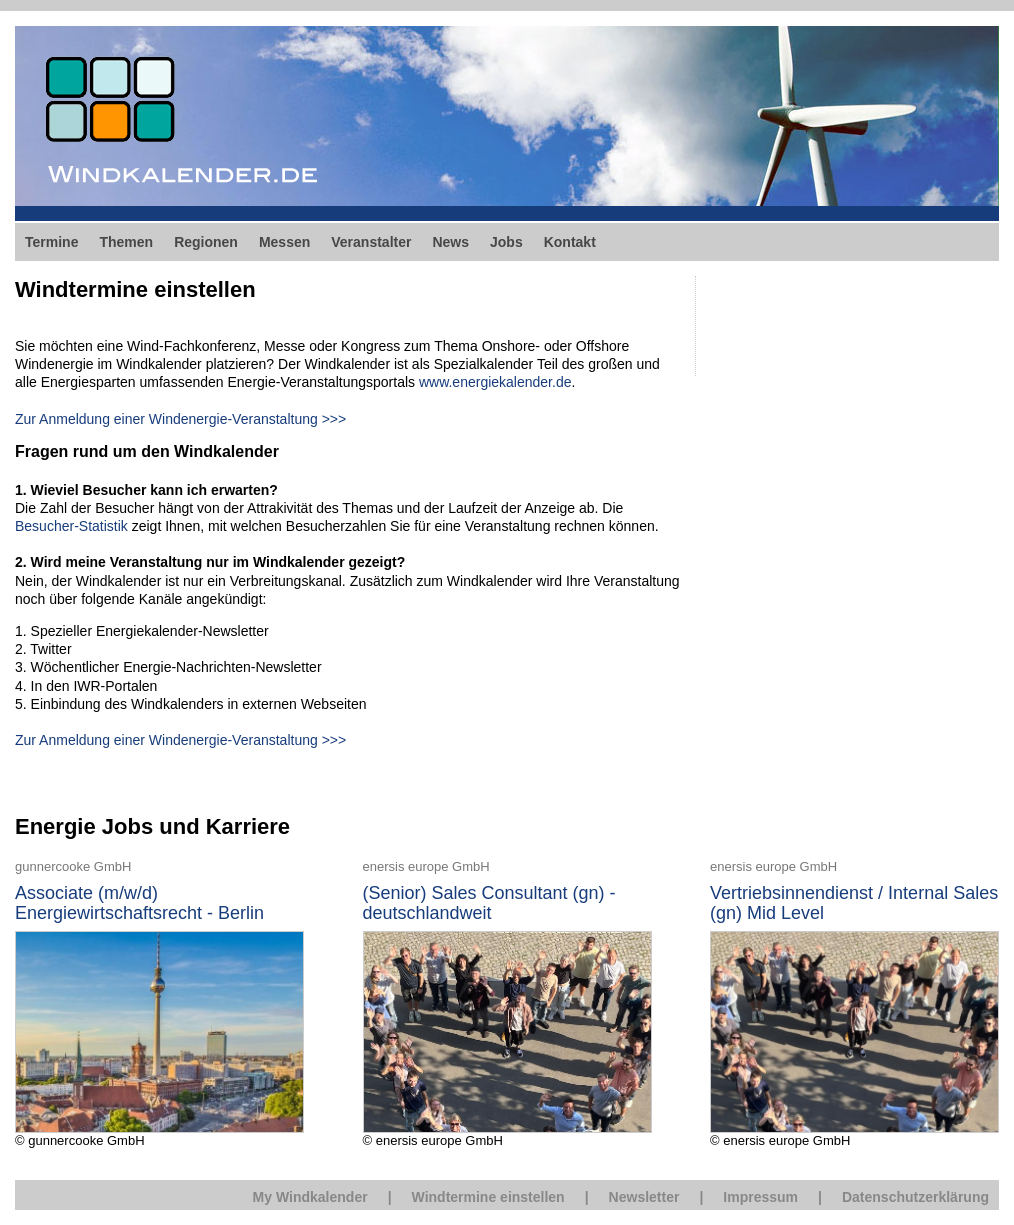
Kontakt (570, 242)
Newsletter (644, 1197)
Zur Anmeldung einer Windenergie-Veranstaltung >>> (180, 419)
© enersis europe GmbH (507, 1002)
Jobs (506, 242)
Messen (284, 242)
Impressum (760, 1197)
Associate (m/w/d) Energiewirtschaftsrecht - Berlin (139, 903)
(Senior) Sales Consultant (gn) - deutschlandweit (489, 903)
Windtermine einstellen (488, 1197)
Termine (51, 242)
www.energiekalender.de (495, 382)
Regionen (206, 242)
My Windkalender (310, 1197)
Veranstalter (371, 242)
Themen (126, 242)
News (450, 242)
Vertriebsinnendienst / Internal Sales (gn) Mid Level (854, 903)
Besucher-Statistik (71, 526)
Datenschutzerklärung (915, 1197)
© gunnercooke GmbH (159, 1002)
